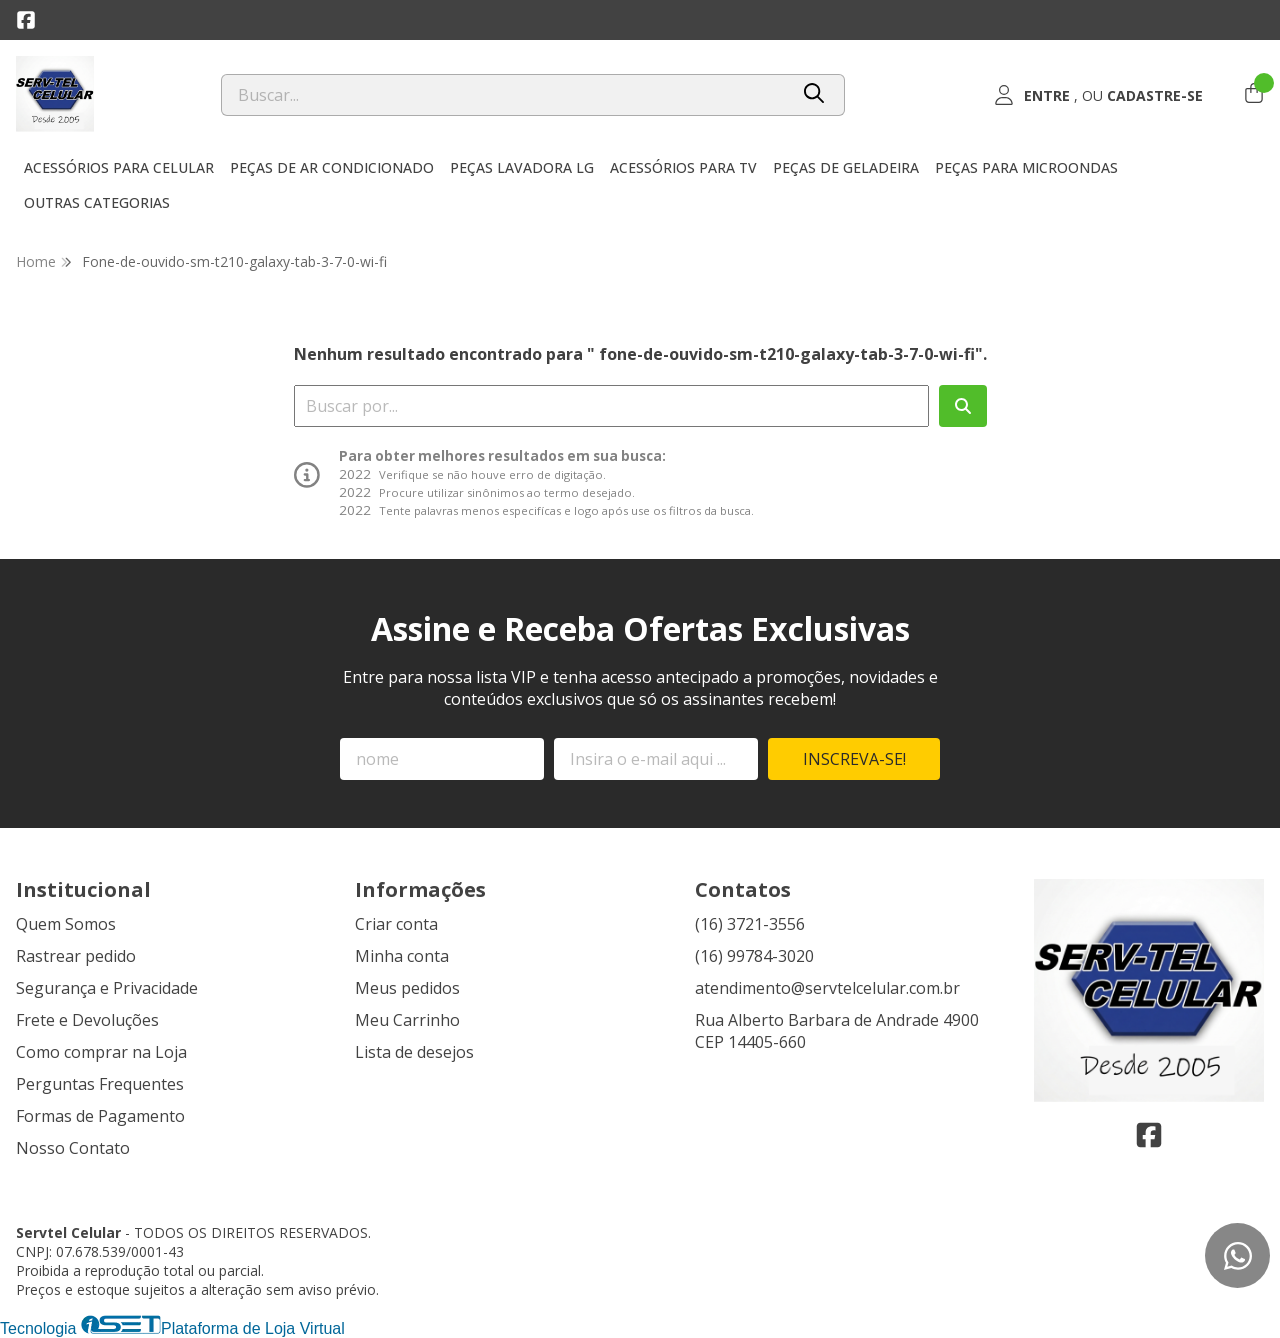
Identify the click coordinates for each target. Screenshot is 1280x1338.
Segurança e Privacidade (107, 988)
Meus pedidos (407, 988)
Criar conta (396, 924)
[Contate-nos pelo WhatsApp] (1237, 1255)
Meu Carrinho (407, 1020)
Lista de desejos (414, 1052)
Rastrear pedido (76, 956)
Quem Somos (66, 924)
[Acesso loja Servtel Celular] (1098, 95)
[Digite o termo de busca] (504, 95)
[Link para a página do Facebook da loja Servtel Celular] (26, 20)
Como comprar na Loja (101, 1052)
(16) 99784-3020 (754, 956)
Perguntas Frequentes (100, 1084)
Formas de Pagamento (100, 1116)
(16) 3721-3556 (750, 924)
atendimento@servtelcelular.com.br (827, 988)
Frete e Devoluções (87, 1020)
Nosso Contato (73, 1148)
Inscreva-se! (854, 759)
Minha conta (402, 956)
